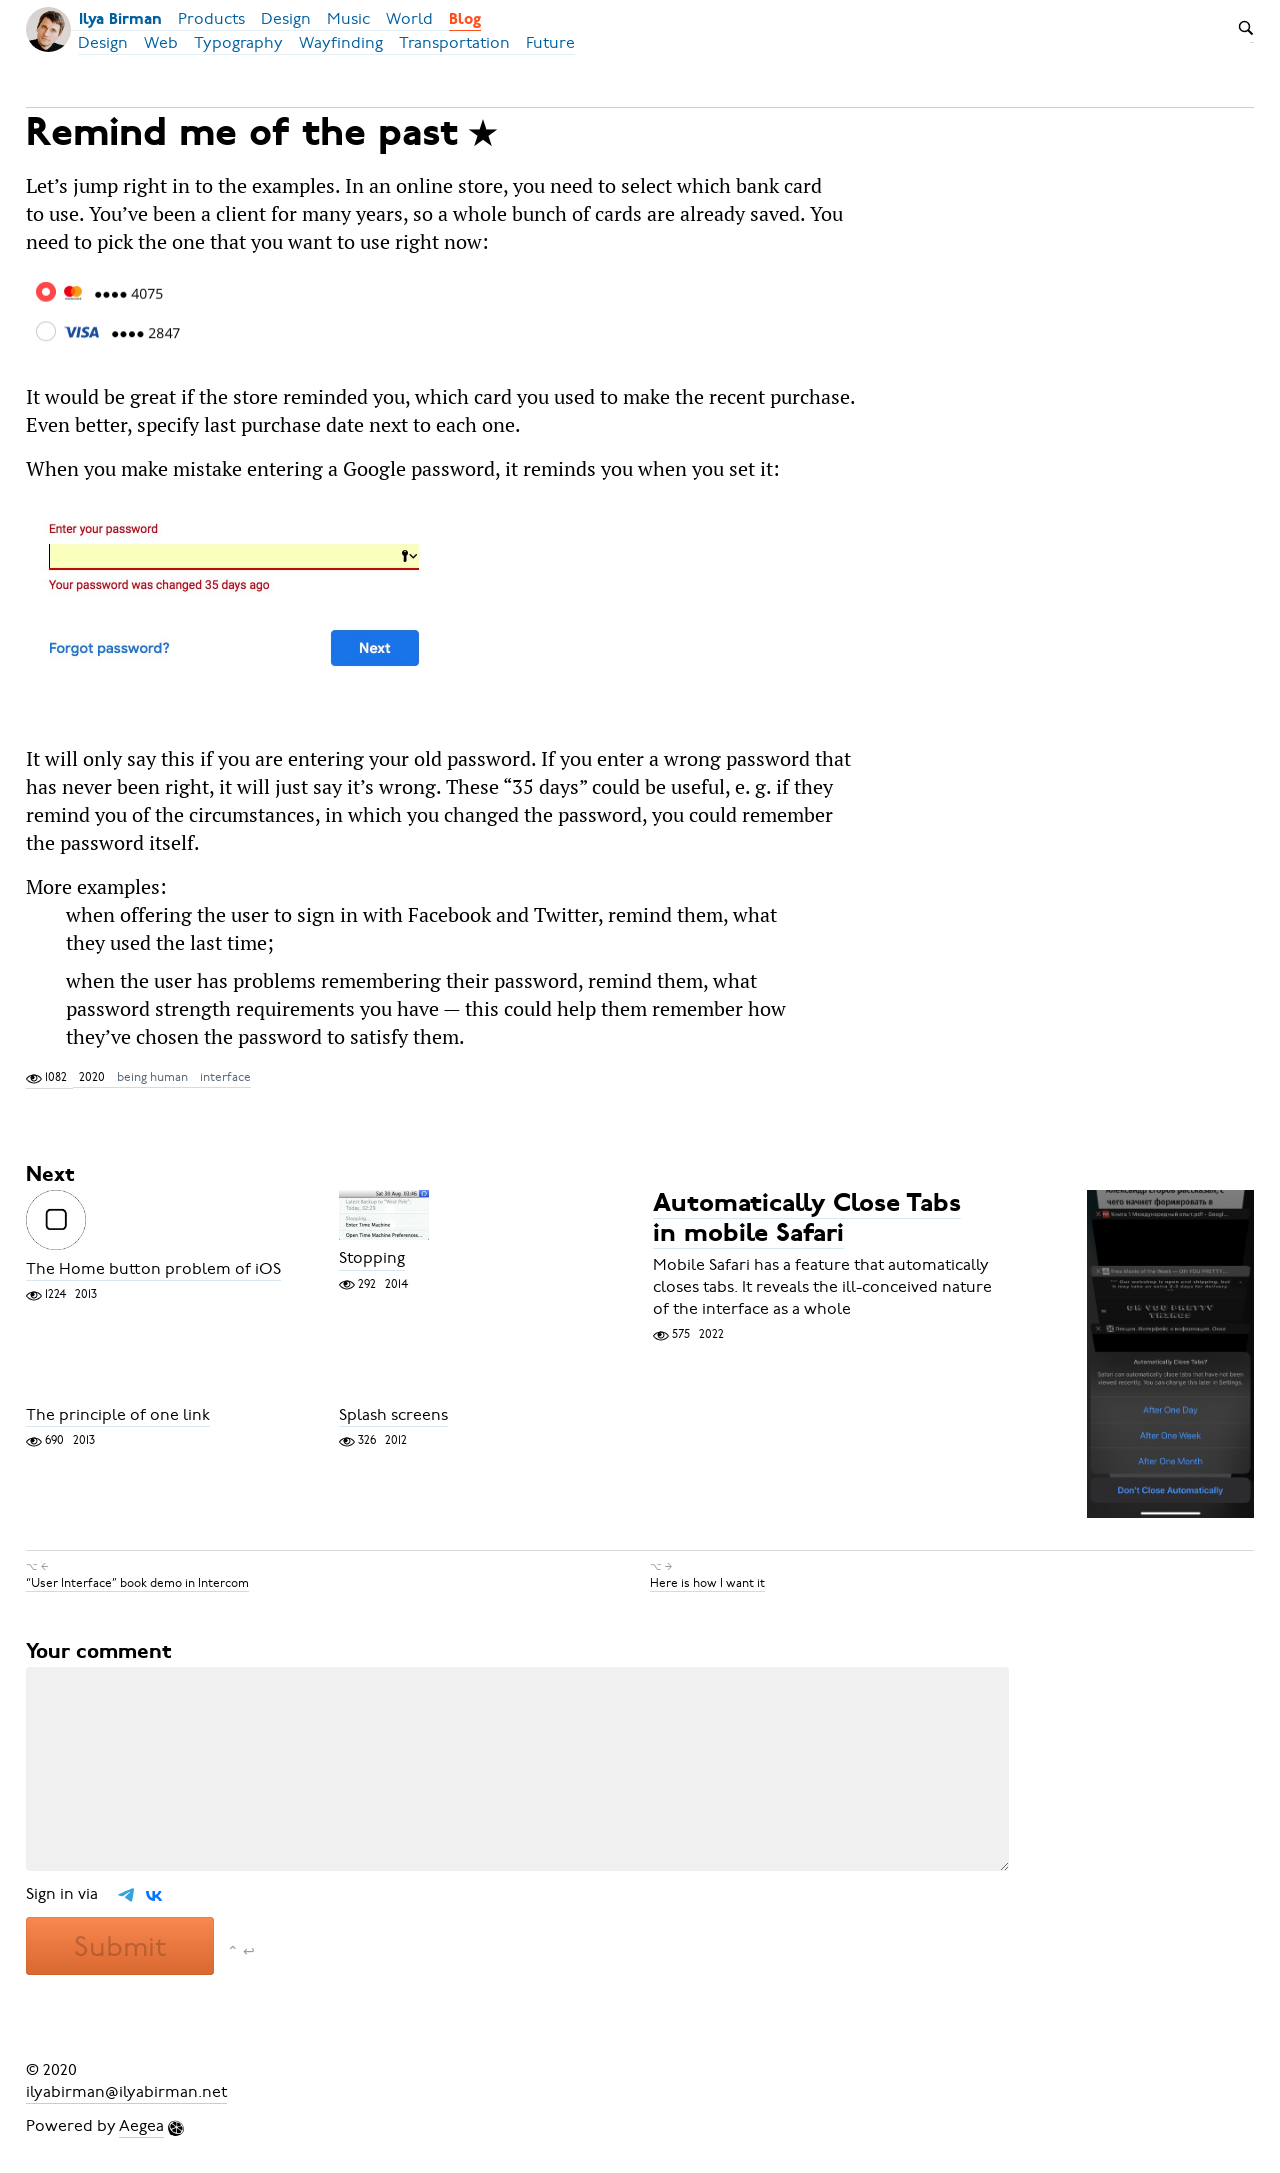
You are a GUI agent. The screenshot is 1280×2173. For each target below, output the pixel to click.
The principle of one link (118, 1415)
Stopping (372, 1259)
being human (152, 1077)
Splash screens (393, 1415)
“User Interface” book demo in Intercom (137, 1583)
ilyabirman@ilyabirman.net (126, 2092)
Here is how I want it (707, 1583)
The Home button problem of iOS (153, 1269)
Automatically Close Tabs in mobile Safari (807, 1219)
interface (225, 1077)
